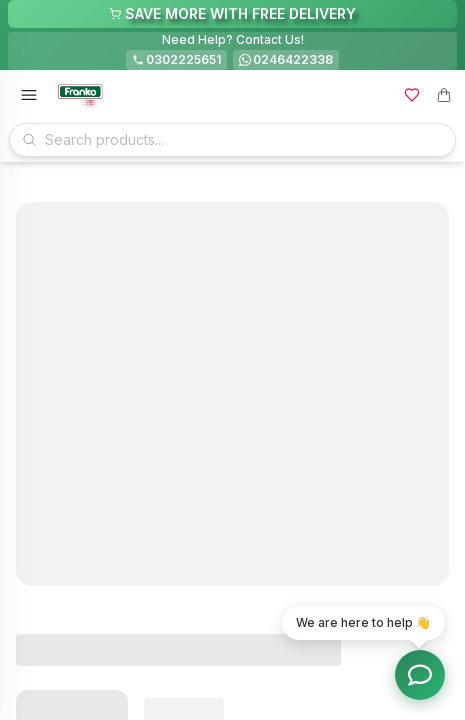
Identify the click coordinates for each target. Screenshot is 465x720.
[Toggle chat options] (420, 675)
